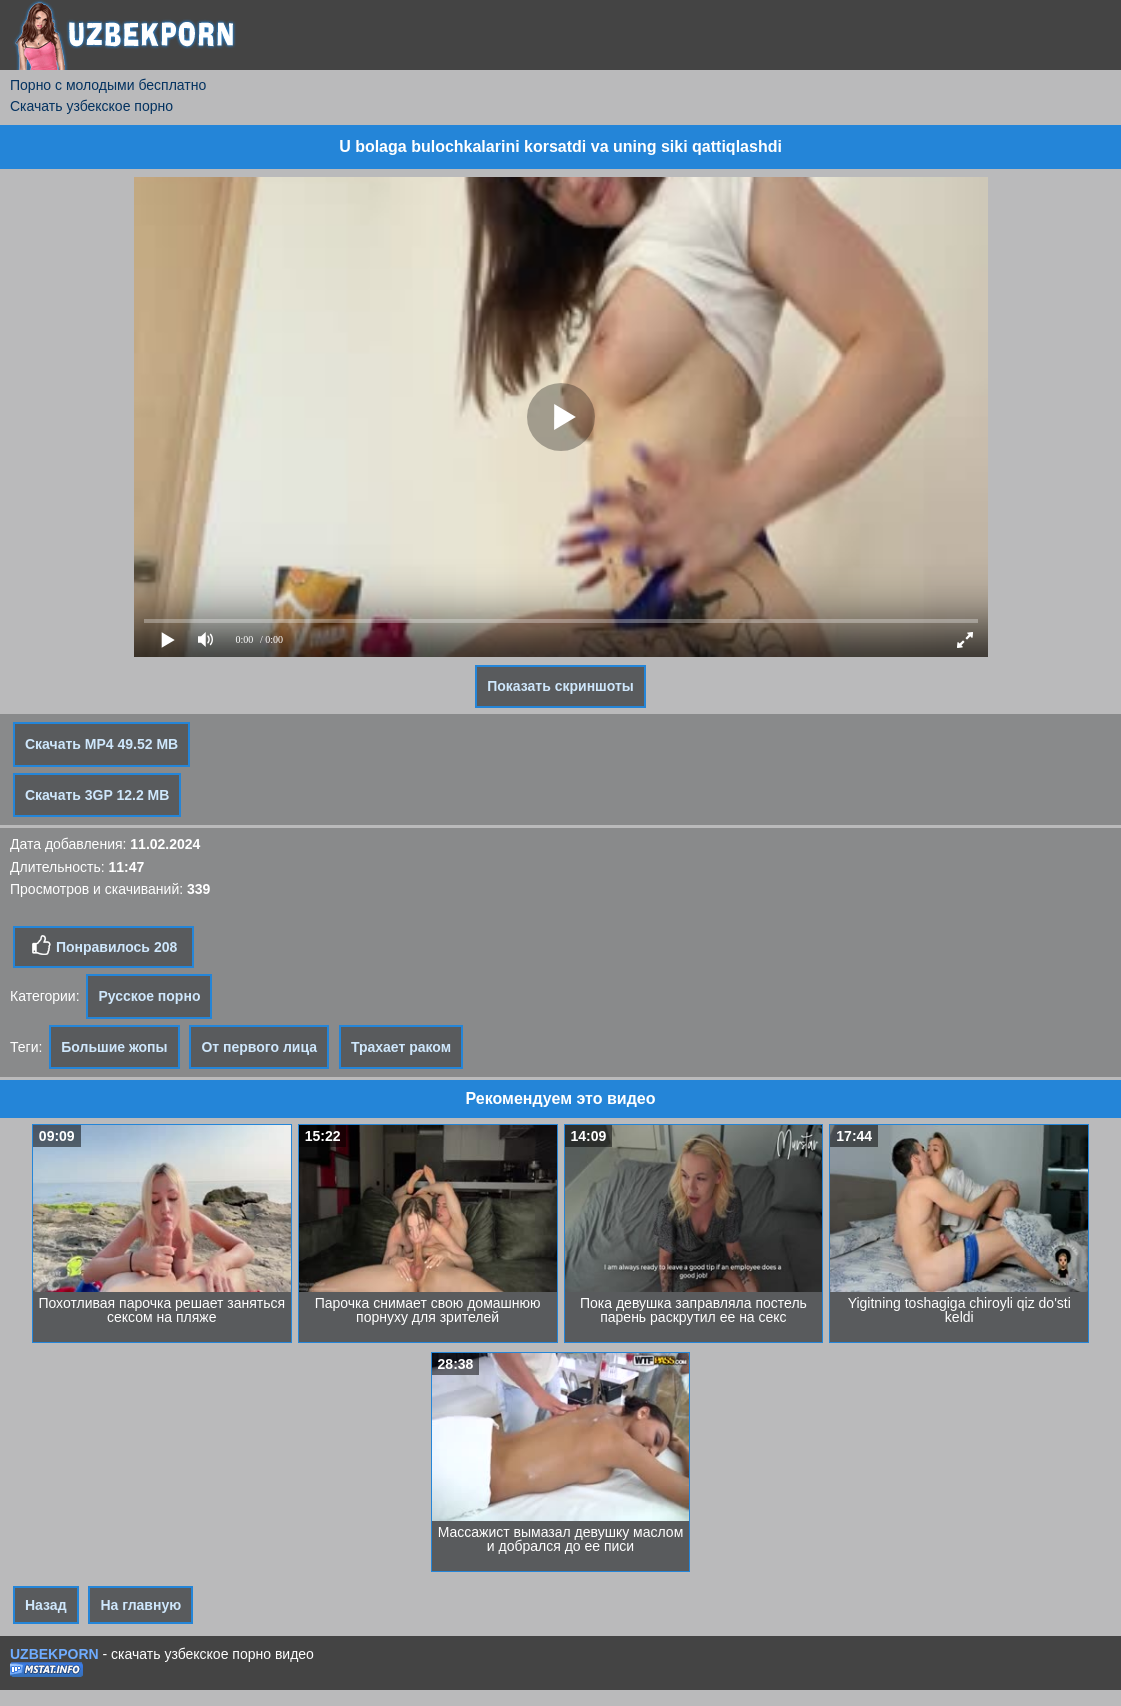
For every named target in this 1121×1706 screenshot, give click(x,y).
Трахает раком (401, 1047)
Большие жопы (114, 1047)
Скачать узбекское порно (91, 106)
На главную (140, 1605)
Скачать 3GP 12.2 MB (97, 795)
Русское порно (149, 996)
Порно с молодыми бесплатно (108, 85)
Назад (46, 1605)
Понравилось (103, 946)
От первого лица (259, 1047)
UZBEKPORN (54, 1654)
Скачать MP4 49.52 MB (101, 744)
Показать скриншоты (560, 686)
